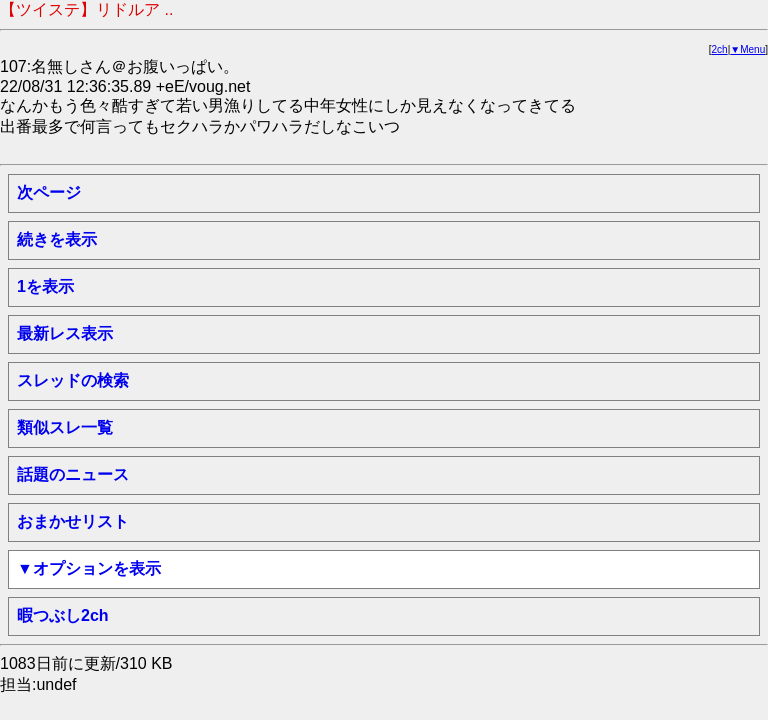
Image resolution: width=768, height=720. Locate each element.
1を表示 (45, 286)
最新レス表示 (65, 333)
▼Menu (747, 49)
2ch (720, 49)
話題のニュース (73, 474)
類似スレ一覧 (65, 427)
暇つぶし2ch (63, 615)
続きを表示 (57, 239)
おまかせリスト (73, 521)
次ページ (49, 192)
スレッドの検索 (73, 380)
